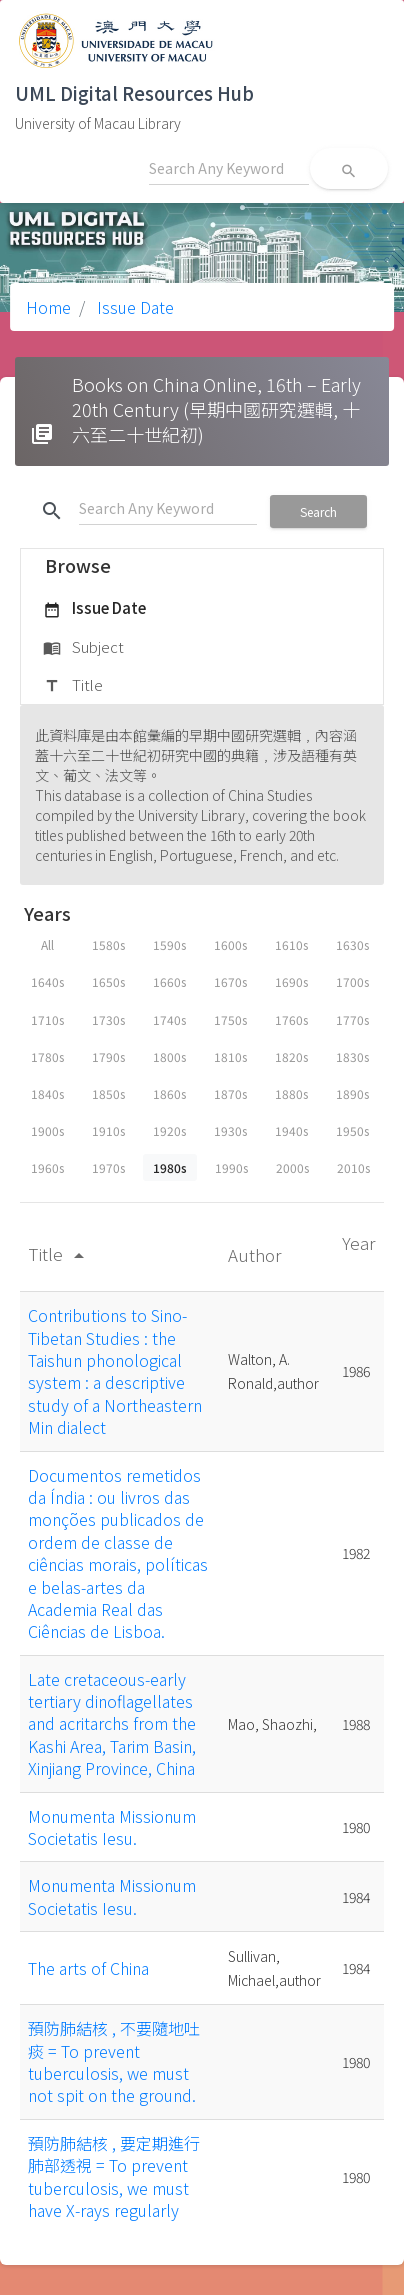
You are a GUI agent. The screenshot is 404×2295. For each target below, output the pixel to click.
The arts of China (88, 1968)
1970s (108, 1167)
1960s (47, 1167)
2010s (353, 1167)
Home (48, 307)
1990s (231, 1167)
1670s (230, 981)
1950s (352, 1130)
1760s (291, 1019)
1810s (230, 1056)
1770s (352, 1019)
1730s (108, 1019)
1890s (352, 1093)
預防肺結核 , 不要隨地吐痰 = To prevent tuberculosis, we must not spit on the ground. (114, 2061)
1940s (291, 1130)
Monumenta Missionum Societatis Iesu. (112, 1827)
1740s (169, 1019)
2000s (292, 1167)
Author (256, 1254)
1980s (170, 1167)
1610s (291, 944)
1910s (108, 1130)
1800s (169, 1056)
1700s (352, 981)
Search (318, 511)
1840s (47, 1093)
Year (358, 1242)
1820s (291, 1056)
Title (73, 686)
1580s (108, 944)
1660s (169, 981)
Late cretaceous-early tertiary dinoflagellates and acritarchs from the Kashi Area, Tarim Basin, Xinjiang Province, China (112, 1724)
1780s (47, 1056)
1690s (291, 981)
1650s (108, 981)
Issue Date (133, 307)
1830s (352, 1056)
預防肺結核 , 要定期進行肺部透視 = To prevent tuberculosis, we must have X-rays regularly (114, 2176)
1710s (47, 1019)
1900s (47, 1130)
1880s (291, 1093)
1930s (230, 1130)
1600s (230, 944)
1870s (230, 1093)
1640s (47, 981)
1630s (352, 944)
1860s (169, 1093)
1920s (169, 1130)
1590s (169, 944)
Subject (83, 648)
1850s (108, 1093)
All (47, 944)
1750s (230, 1019)
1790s (108, 1056)
